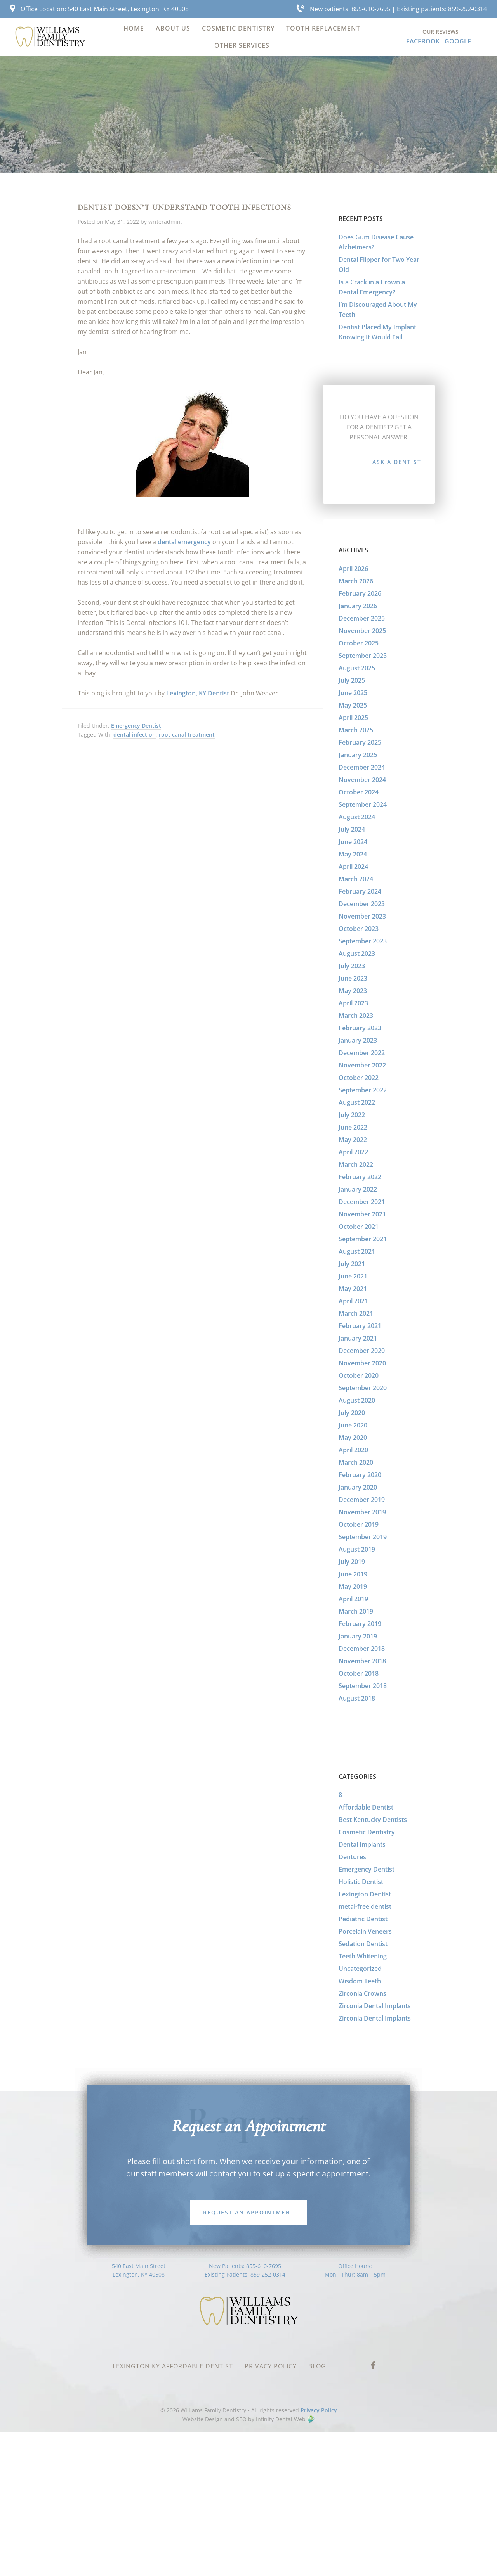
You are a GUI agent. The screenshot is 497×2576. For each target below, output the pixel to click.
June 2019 (353, 1574)
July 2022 (352, 1115)
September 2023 (363, 941)
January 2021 (358, 1338)
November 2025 (362, 630)
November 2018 (362, 1661)
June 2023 (353, 978)
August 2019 (357, 1549)
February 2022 (360, 1177)
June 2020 (353, 1425)
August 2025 (357, 668)
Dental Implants (362, 1844)
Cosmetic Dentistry (367, 1832)
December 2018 (362, 1648)
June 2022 (353, 1127)
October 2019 (359, 1524)
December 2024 (362, 767)
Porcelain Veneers (365, 1931)
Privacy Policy (319, 2410)
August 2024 (357, 817)
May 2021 (353, 1288)
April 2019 (353, 1599)
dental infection (134, 734)
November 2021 (362, 1214)
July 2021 (352, 1263)
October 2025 (359, 643)
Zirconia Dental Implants (375, 2006)
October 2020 (359, 1375)
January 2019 (358, 1636)
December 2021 (362, 1201)
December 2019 (362, 1499)
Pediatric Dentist (363, 1919)
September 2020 (363, 1388)
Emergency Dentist (136, 725)
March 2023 (356, 1015)
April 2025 (353, 717)
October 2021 (359, 1226)
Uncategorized (360, 1968)
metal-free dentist (365, 1906)
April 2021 (353, 1301)
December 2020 (362, 1350)
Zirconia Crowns (362, 1993)
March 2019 (356, 1611)
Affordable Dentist (366, 1807)
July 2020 (352, 1412)
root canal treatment (187, 734)
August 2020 (357, 1400)
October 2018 (359, 1673)
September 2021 (363, 1239)
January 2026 (358, 606)
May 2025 (353, 705)
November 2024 (362, 779)
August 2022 (357, 1102)
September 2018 (363, 1686)
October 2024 (359, 792)
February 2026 (360, 593)
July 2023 (352, 966)
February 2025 (360, 742)
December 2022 (362, 1052)
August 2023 (357, 953)
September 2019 (363, 1537)
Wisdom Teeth (360, 1981)
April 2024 (353, 866)
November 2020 (362, 1363)
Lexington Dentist (365, 1894)
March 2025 (356, 730)
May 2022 (353, 1139)
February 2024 (360, 891)
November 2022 (362, 1065)
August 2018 (357, 1698)
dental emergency (184, 542)
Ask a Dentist (396, 461)
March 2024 (356, 879)
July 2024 (352, 829)
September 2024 (363, 804)
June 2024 (353, 841)
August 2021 (357, 1251)
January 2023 (358, 1040)
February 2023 (360, 1028)
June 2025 (353, 693)
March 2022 (356, 1164)
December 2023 (362, 904)
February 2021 (360, 1326)
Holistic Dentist (361, 1881)
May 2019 (353, 1586)
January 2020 (358, 1487)
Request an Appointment (248, 2212)
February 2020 (360, 1475)
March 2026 (356, 581)
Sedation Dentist (363, 1943)
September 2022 (363, 1090)
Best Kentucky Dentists (373, 1819)
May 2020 (353, 1437)
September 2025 (363, 655)
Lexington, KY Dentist (197, 693)
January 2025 (358, 755)
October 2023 (359, 928)
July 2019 (352, 1561)
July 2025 (352, 680)
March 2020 (356, 1462)
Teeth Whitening (363, 1956)
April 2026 (353, 568)
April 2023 (353, 1003)
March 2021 (356, 1313)
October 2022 (359, 1077)
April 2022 (353, 1152)
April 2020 (353, 1450)
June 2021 (353, 1276)
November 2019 (362, 1512)
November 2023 (362, 916)
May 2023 (353, 990)
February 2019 (360, 1623)
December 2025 (362, 618)
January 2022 (358, 1189)
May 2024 (353, 854)
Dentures (352, 1857)
